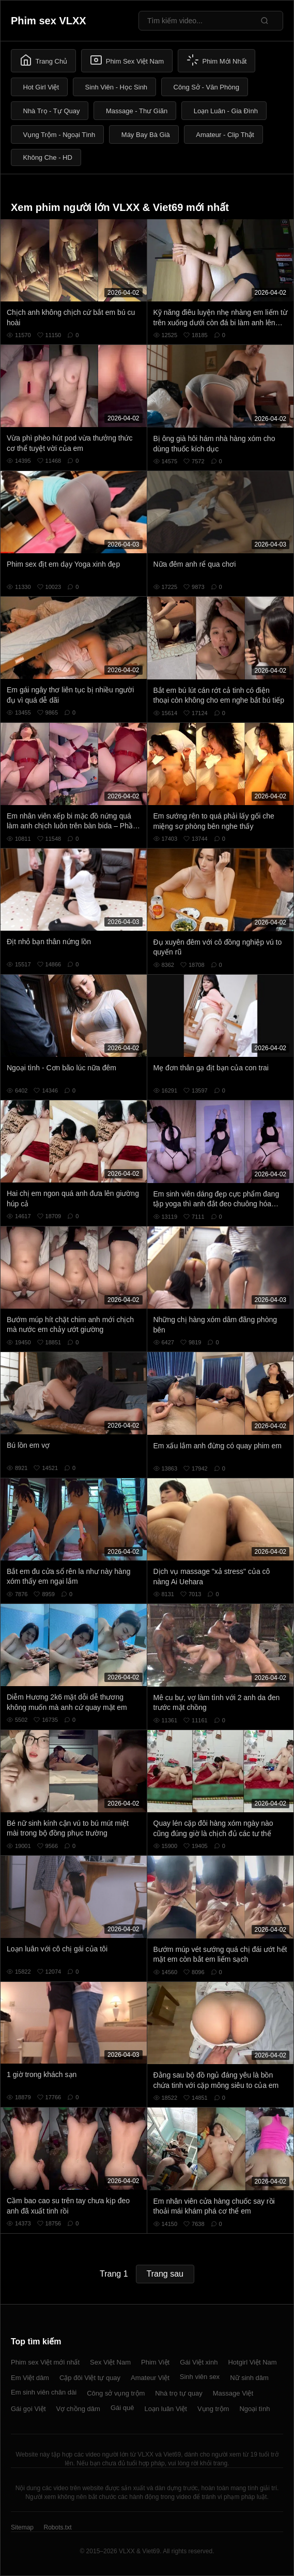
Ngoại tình (254, 2409)
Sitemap (22, 2527)
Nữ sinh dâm (249, 2378)
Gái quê (122, 2408)
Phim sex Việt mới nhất (45, 2362)
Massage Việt (233, 2393)
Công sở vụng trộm (116, 2393)
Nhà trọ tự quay (178, 2393)
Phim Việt (155, 2362)
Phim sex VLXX (48, 20)
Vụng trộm (213, 2409)
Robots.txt (57, 2527)
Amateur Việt (150, 2378)
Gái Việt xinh (199, 2362)
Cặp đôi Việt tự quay (89, 2378)
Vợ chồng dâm (78, 2409)
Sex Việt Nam (110, 2362)
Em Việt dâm (30, 2378)
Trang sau (165, 2273)
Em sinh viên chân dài (43, 2392)
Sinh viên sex (200, 2377)
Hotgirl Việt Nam (252, 2362)
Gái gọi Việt (28, 2409)
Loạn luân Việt (165, 2409)
